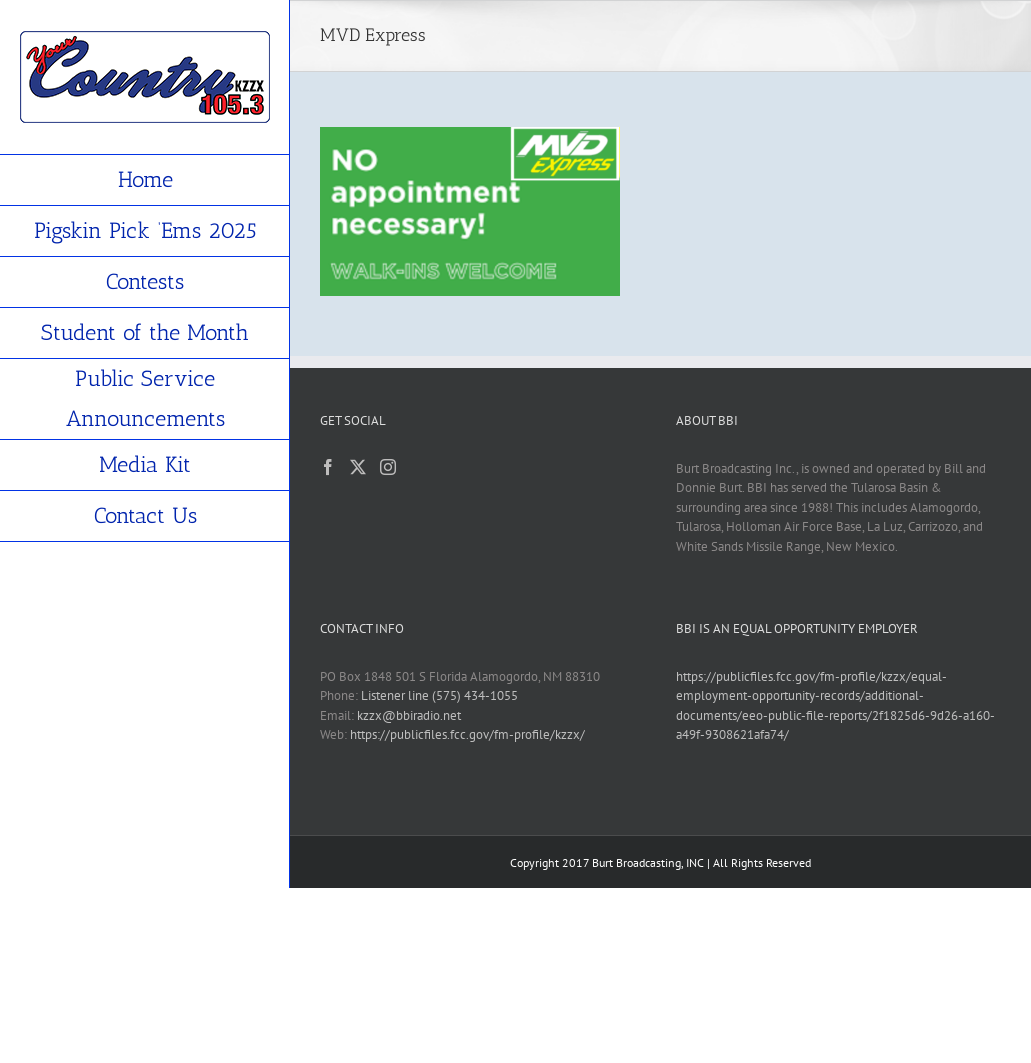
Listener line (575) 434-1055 (439, 695)
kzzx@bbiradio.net (409, 715)
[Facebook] (328, 467)
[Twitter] (358, 467)
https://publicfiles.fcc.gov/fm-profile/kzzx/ (467, 734)
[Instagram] (388, 467)
